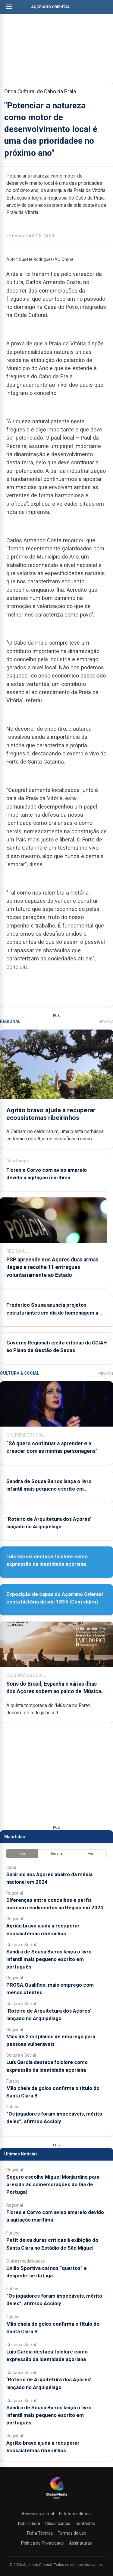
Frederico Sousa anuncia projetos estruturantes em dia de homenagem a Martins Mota (52, 1312)
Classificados (57, 2523)
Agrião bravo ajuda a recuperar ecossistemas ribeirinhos (51, 1113)
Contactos (85, 2523)
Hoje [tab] (22, 1854)
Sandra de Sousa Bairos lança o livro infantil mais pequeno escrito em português (49, 1488)
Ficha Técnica (40, 2533)
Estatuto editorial (75, 2513)
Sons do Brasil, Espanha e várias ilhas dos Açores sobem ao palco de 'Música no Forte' (53, 1691)
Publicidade (29, 2523)
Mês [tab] (90, 1854)
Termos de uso (72, 2533)
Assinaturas (80, 2543)
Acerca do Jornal (38, 2513)
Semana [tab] (56, 1854)
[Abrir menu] (9, 6)
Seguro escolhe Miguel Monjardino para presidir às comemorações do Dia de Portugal (52, 2184)
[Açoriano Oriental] (57, 2499)
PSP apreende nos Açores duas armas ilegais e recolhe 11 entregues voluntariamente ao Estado (52, 1267)
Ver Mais (106, 1022)
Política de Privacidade (42, 2543)
